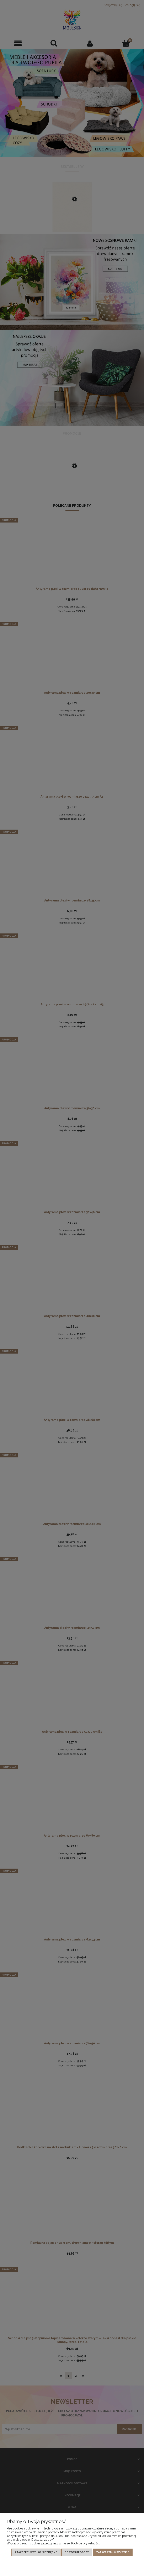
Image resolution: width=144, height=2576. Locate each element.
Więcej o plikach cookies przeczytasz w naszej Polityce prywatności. (53, 2543)
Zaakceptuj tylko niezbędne (36, 2552)
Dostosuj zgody (77, 2552)
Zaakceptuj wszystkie (112, 2552)
